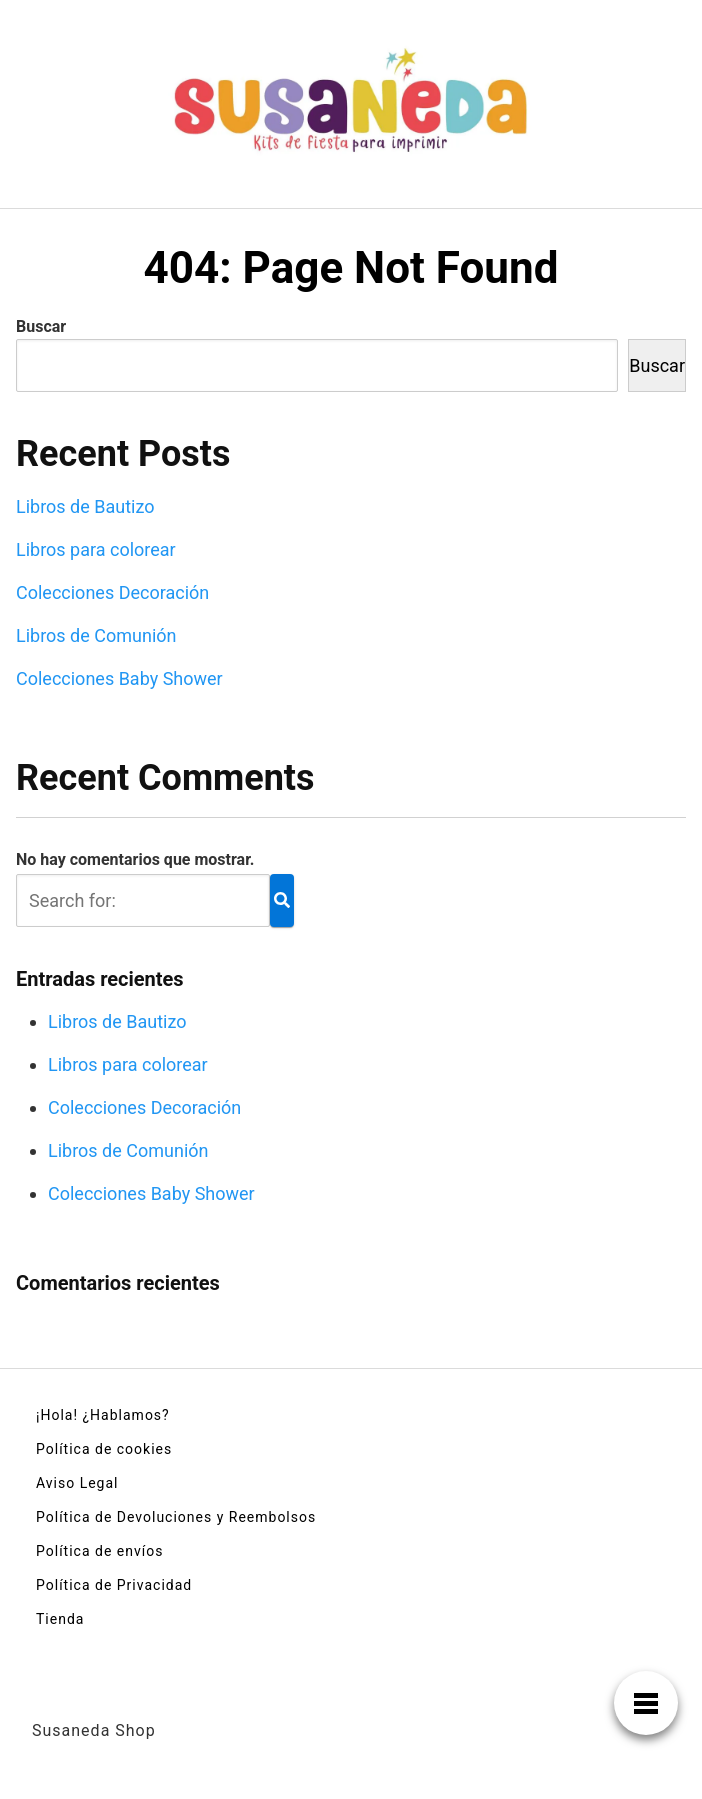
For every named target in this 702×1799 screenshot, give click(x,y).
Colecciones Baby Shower (119, 678)
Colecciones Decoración (112, 592)
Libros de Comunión (96, 635)
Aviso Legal (77, 1483)
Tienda (60, 1619)
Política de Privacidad (114, 1585)
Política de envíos (99, 1551)
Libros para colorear (96, 549)
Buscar (41, 326)
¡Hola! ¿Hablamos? (103, 1415)
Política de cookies (104, 1449)
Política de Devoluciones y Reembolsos (176, 1517)
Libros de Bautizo (85, 506)
